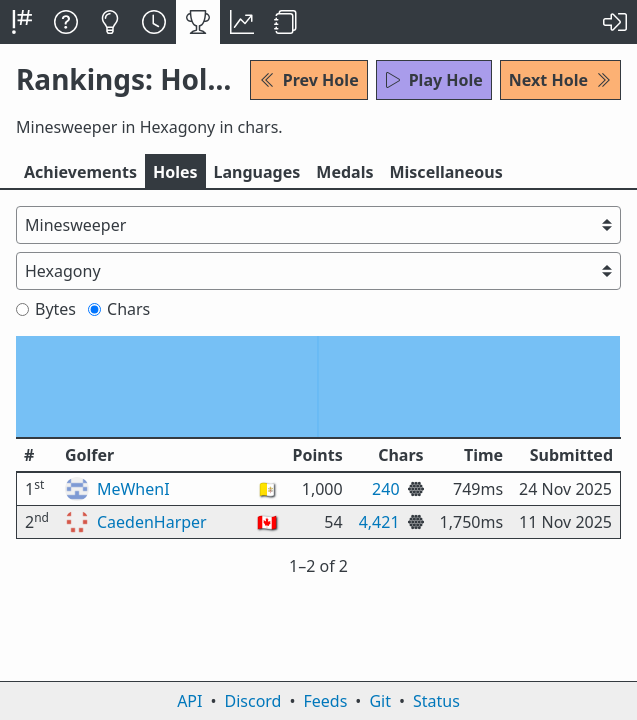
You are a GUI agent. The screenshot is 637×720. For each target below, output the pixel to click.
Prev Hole (309, 80)
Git (380, 701)
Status (436, 701)
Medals (344, 172)
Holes (175, 172)
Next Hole (560, 80)
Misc (445, 172)
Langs (257, 172)
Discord (253, 701)
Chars (119, 309)
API (189, 701)
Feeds (326, 701)
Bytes (46, 309)
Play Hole (434, 80)
